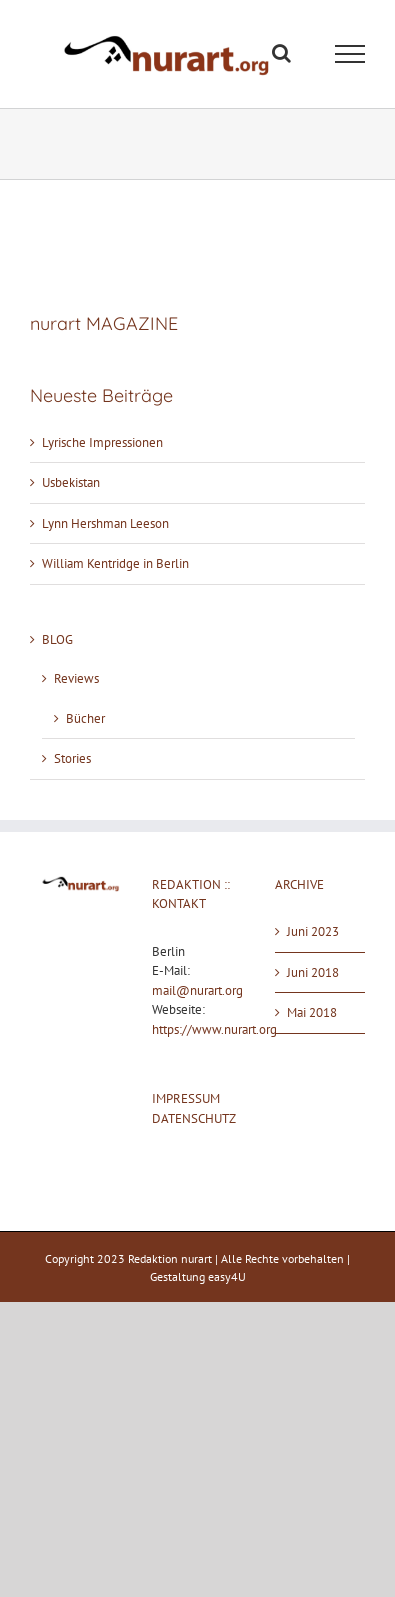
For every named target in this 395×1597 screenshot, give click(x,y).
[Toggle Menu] (350, 54)
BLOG (57, 639)
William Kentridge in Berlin (115, 563)
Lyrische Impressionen (102, 442)
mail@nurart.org (197, 990)
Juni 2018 (313, 972)
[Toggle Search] (281, 53)
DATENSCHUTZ (194, 1118)
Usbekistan (71, 482)
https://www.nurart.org (214, 1029)
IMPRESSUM (186, 1098)
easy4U (227, 1276)
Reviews (76, 678)
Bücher (85, 718)
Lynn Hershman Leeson (105, 523)
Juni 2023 (313, 931)
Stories (72, 758)
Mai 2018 (312, 1012)
